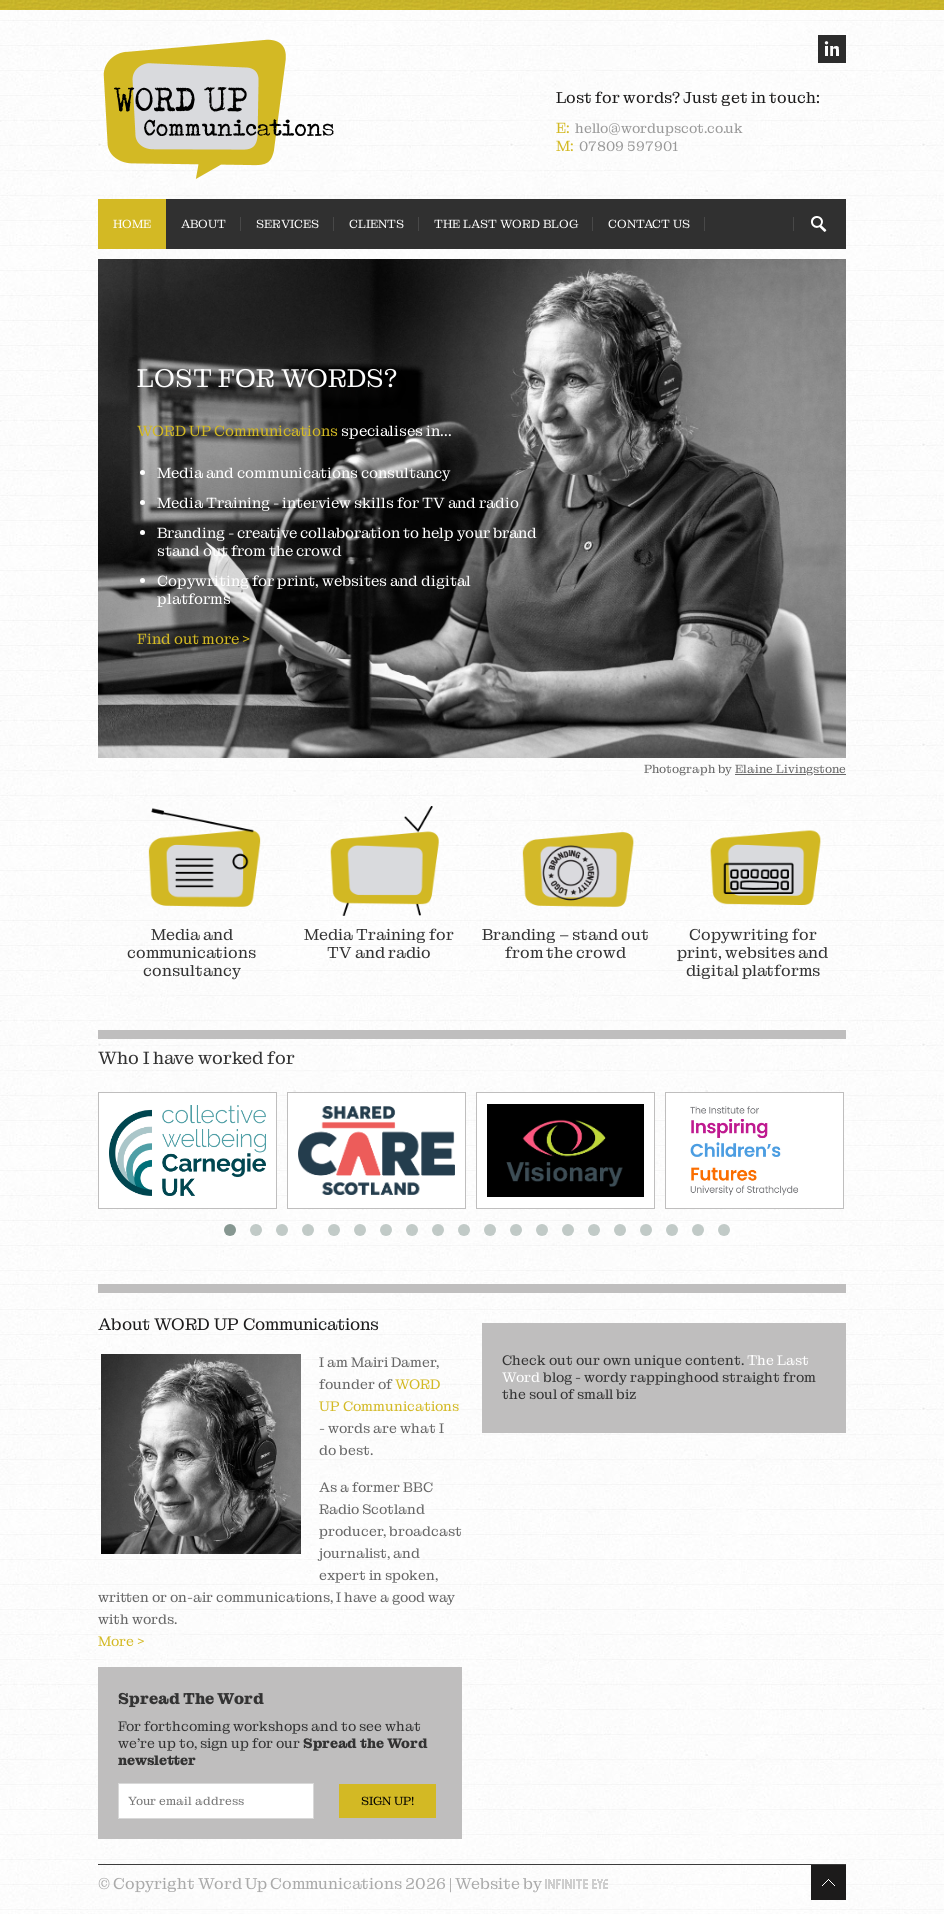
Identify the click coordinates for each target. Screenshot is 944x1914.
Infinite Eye (576, 1884)
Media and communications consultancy (191, 952)
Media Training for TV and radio (379, 943)
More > (121, 1641)
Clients (376, 224)
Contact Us (649, 224)
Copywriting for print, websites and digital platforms (752, 952)
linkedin (832, 49)
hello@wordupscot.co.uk (659, 128)
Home (132, 224)
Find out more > (193, 639)
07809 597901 (628, 146)
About (203, 224)
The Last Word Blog (506, 224)
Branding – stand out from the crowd (565, 943)
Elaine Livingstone (790, 769)
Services (287, 224)
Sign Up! (387, 1801)
